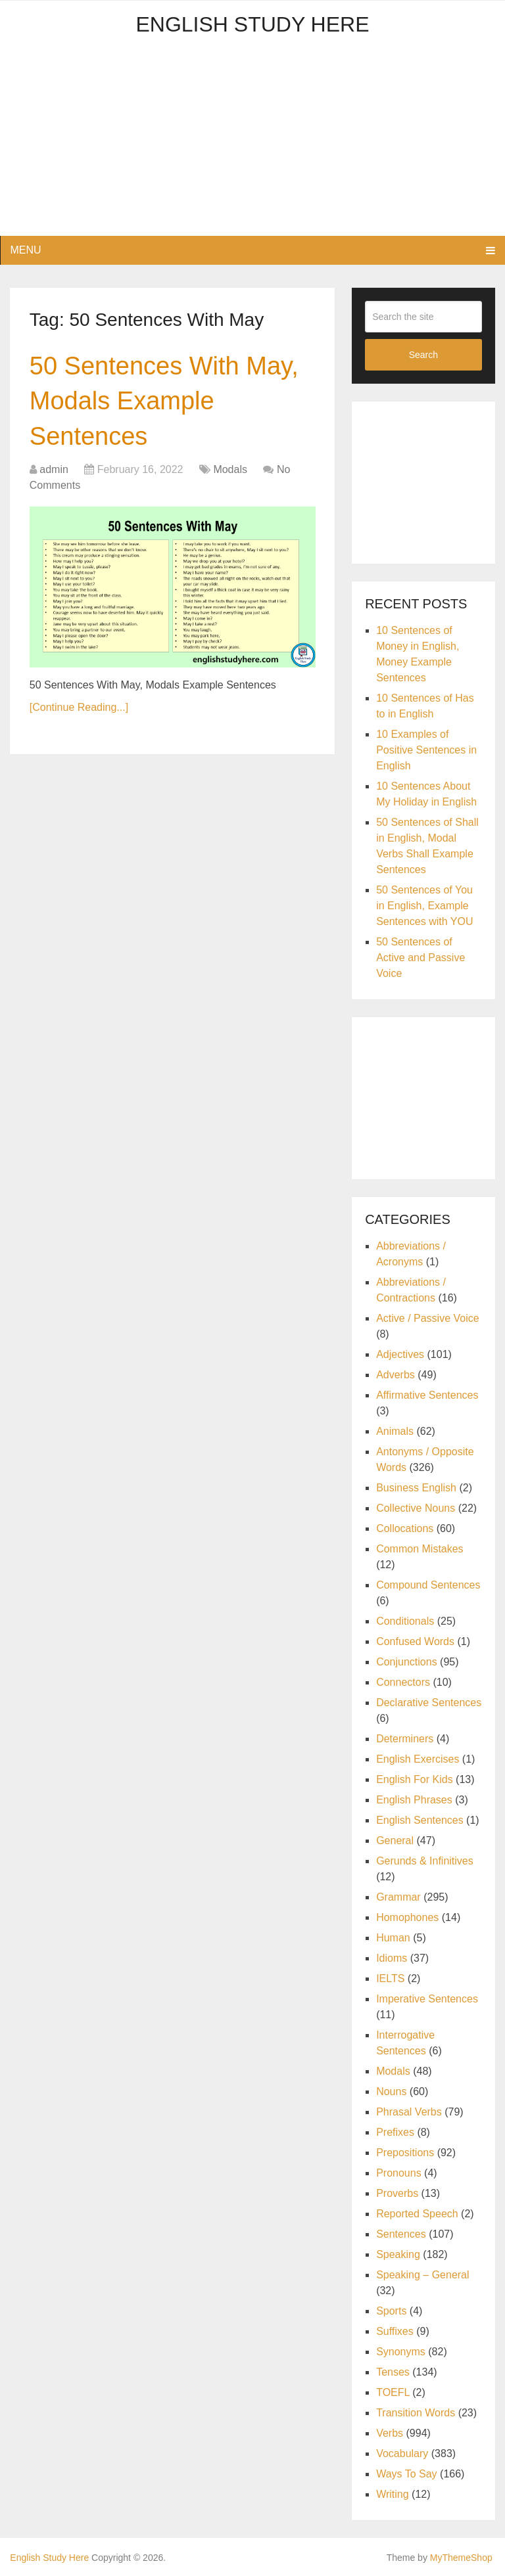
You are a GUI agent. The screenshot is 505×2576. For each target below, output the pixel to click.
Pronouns (398, 2173)
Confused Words (415, 1641)
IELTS (390, 1978)
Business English (416, 1487)
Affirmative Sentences (427, 1395)
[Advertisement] (252, 144)
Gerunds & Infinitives (424, 1860)
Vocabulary (402, 2453)
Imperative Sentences (427, 1998)
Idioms (391, 1958)
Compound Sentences (428, 1585)
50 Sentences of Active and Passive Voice (420, 957)
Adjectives (400, 1354)
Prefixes (395, 2132)
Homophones (407, 1917)
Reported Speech (417, 2213)
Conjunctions (406, 1661)
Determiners (404, 1738)
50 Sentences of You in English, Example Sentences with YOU (424, 905)
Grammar (398, 1897)
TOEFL (393, 2392)
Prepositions (405, 2152)
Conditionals (405, 1621)
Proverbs (397, 2193)
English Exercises (417, 1759)
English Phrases (414, 1799)
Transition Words (415, 2412)
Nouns (391, 2091)
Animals (395, 1431)
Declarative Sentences (428, 1702)
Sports (391, 2310)
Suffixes (395, 2331)
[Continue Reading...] (79, 707)
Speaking (398, 2254)
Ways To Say (406, 2473)
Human (393, 1937)
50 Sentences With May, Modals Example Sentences (164, 400)
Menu (25, 250)
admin (53, 469)
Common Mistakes (419, 1548)
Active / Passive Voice (427, 1318)
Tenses (393, 2372)
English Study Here (252, 24)
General (395, 1840)
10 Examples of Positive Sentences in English (426, 750)
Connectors (403, 1682)
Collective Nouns (415, 1508)
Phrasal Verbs (409, 2111)
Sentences (401, 2234)
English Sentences (420, 1820)
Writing (392, 2494)
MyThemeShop (461, 2557)
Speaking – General (422, 2274)
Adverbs (395, 1374)
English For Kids (414, 1779)
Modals (230, 469)
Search (423, 355)
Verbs (389, 2433)
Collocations (404, 1528)
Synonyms (400, 2351)
